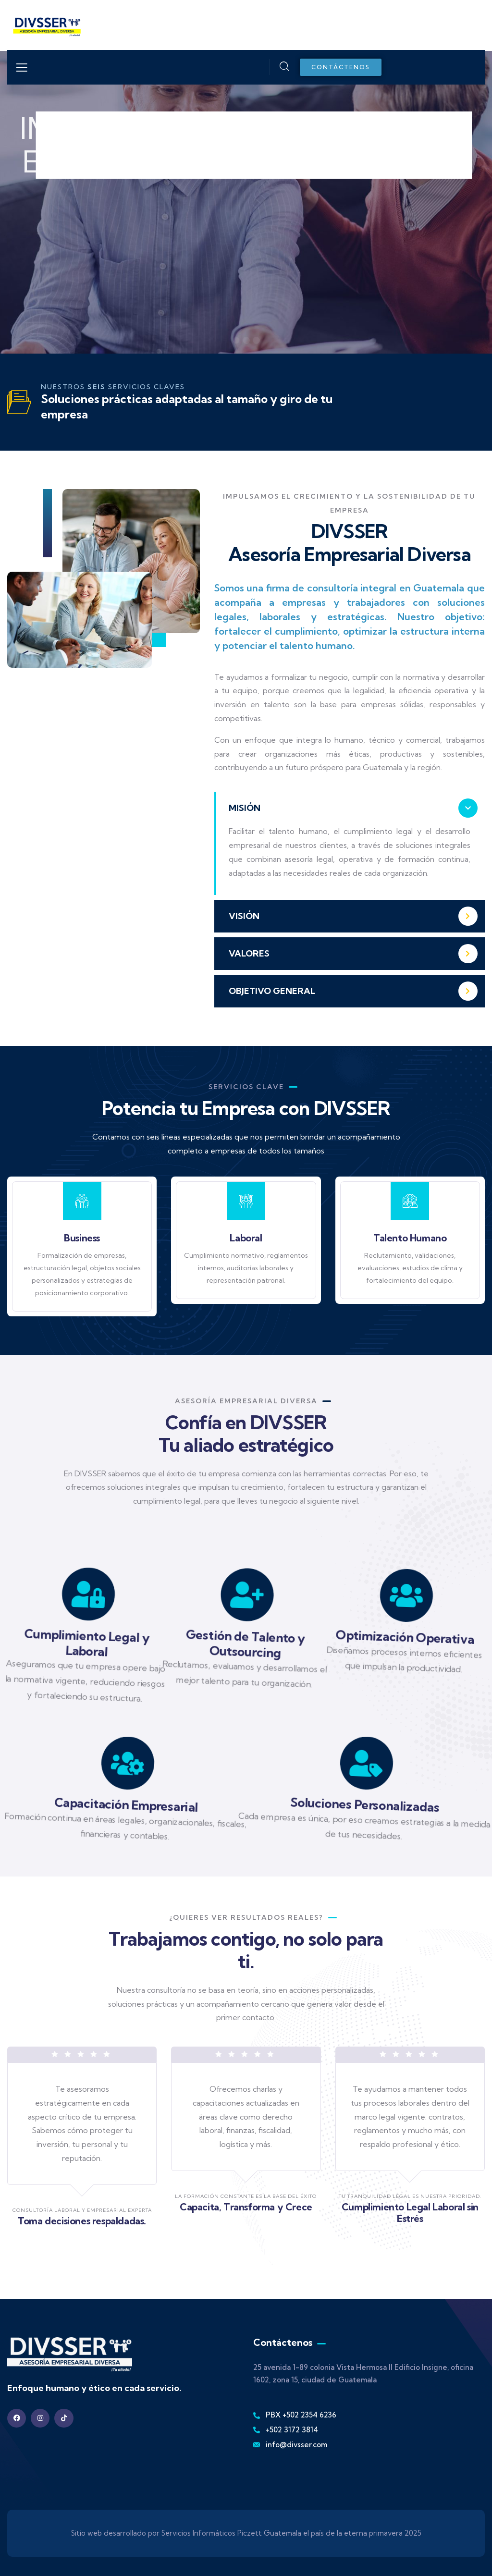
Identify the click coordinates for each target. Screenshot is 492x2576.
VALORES (249, 953)
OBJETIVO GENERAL (272, 990)
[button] (349, 808)
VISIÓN (244, 915)
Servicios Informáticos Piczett (211, 2533)
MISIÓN (244, 807)
